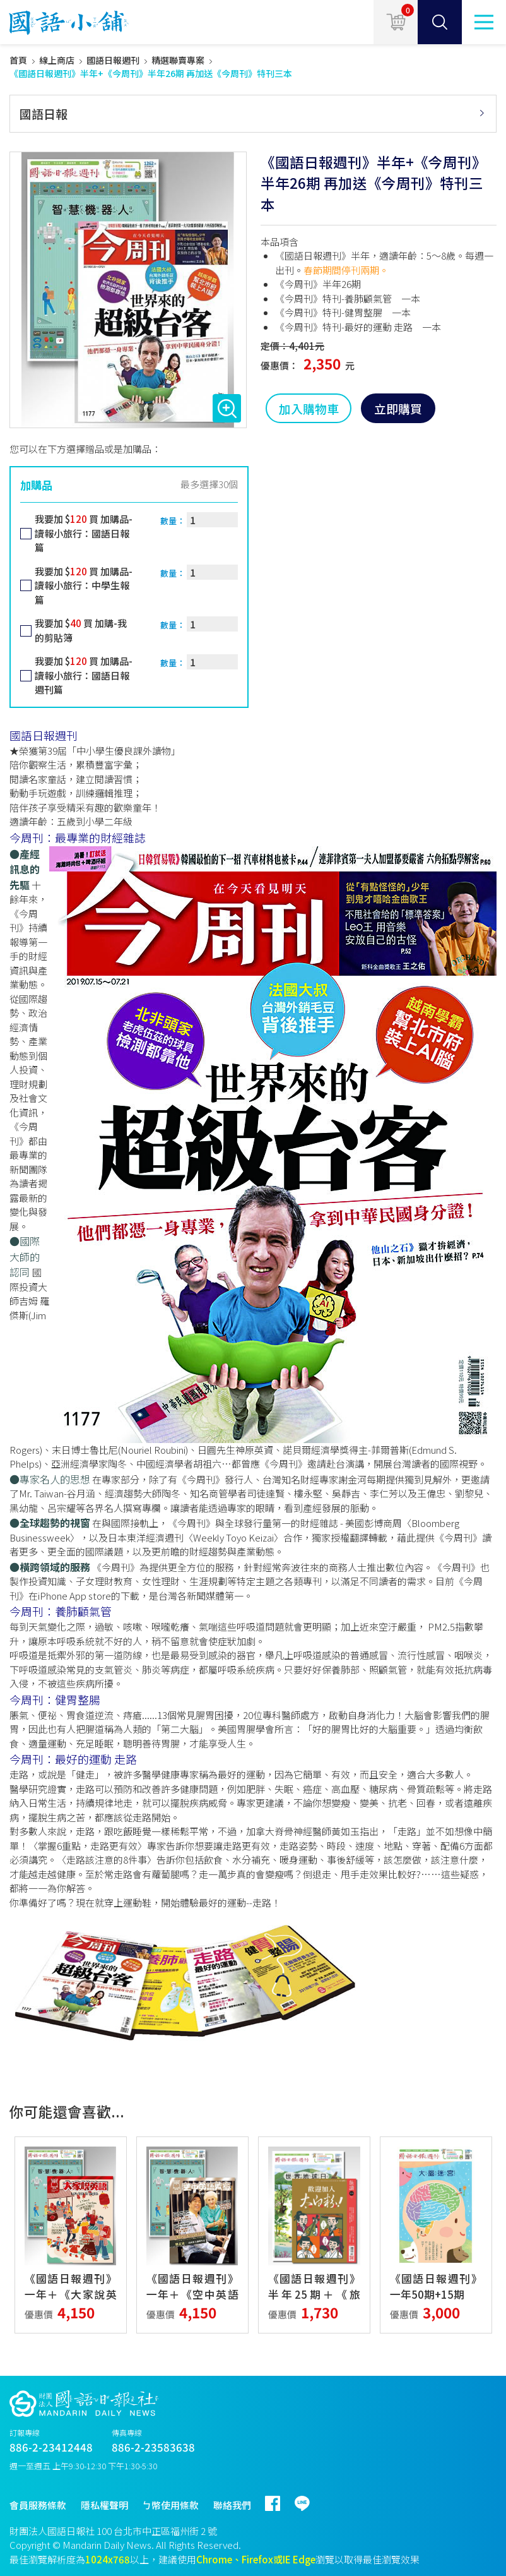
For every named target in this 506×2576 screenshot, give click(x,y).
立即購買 (398, 408)
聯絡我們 (232, 2505)
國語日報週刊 (112, 60)
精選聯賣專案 (177, 60)
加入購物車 (309, 408)
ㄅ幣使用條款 (170, 2505)
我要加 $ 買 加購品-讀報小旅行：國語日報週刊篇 (83, 675)
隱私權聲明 (104, 2505)
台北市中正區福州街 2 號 (165, 2530)
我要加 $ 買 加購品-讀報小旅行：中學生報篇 (83, 585)
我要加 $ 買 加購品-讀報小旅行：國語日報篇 (83, 533)
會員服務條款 (37, 2505)
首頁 (18, 60)
